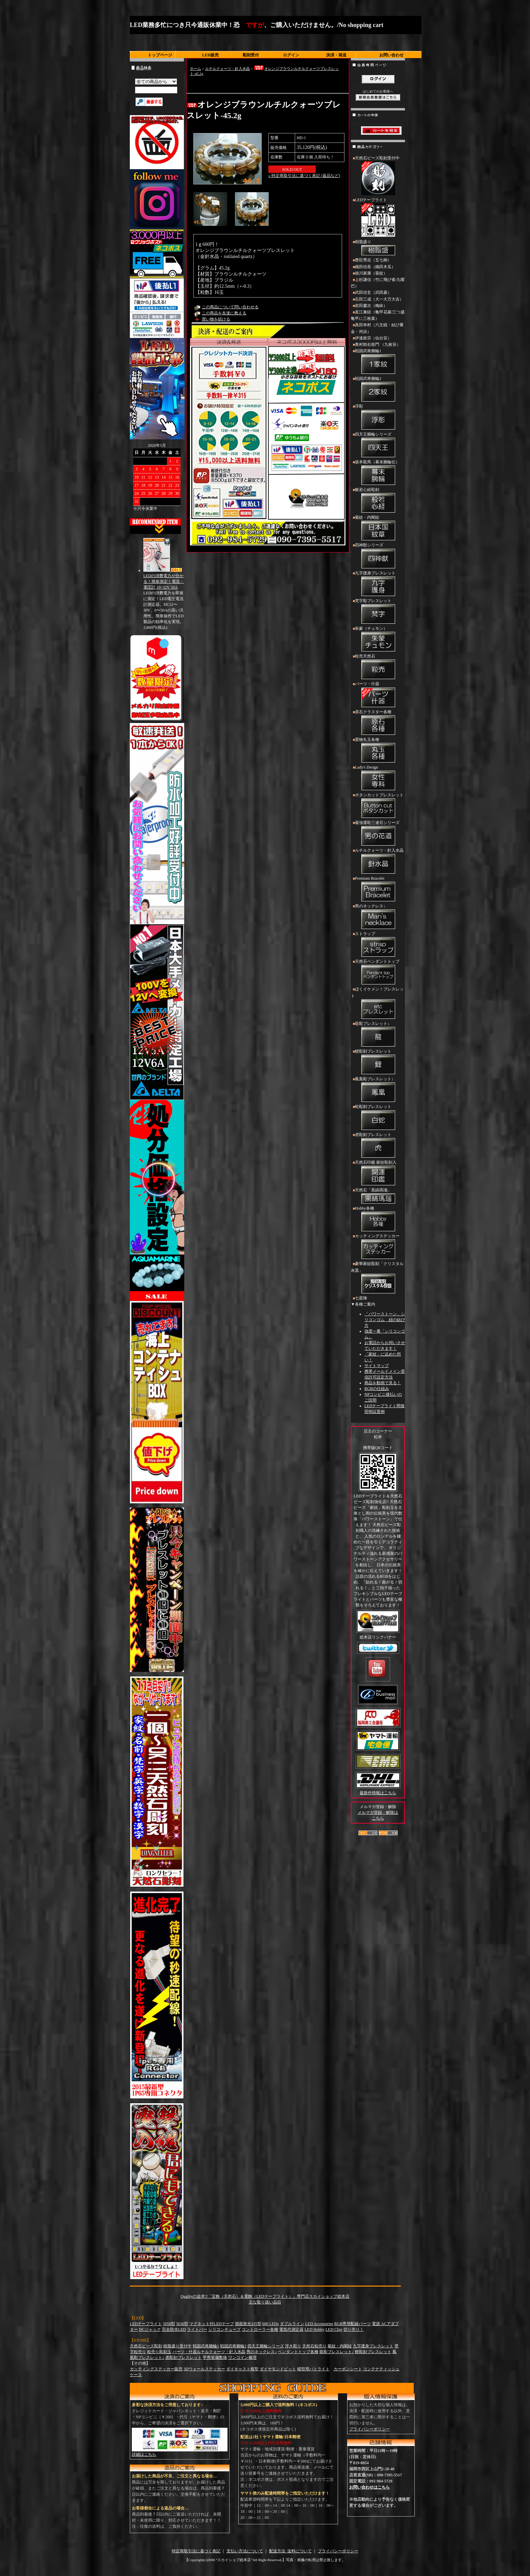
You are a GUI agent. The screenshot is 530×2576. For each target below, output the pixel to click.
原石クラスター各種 (378, 723)
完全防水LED (174, 2329)
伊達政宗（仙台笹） (373, 338)
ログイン (291, 55)
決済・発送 (336, 55)
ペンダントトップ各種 (298, 2351)
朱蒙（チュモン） (378, 639)
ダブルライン (292, 2323)
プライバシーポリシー (369, 2429)
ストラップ (378, 944)
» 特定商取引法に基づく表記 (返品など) (304, 175)
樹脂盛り (378, 248)
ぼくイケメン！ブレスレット (378, 1003)
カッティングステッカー (378, 1247)
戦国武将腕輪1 (378, 362)
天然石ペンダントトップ (378, 972)
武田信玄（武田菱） (373, 292)
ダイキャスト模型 (242, 2369)
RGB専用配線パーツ (352, 2323)
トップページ (160, 55)
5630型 (182, 2323)
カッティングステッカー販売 (156, 2369)
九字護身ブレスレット (378, 584)
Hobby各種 (378, 1219)
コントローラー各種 (260, 2329)
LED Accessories (319, 2323)
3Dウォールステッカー (204, 2369)
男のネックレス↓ (378, 917)
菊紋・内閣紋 (378, 528)
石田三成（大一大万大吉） (379, 299)
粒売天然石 (378, 667)
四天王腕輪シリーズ (378, 445)
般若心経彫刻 (378, 500)
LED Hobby (314, 2329)
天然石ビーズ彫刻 (146, 2346)
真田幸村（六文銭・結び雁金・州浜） (377, 328)
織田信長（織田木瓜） (375, 266)
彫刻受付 (251, 55)
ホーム (195, 69)
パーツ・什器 (378, 695)
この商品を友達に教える (224, 313)
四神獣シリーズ (378, 556)
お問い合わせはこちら (369, 2487)
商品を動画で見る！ (382, 1383)
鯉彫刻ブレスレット (378, 1062)
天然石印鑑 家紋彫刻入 (378, 1173)
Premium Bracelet (378, 889)
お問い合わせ (391, 55)
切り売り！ (353, 2329)
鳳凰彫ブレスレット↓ (378, 1090)
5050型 (169, 2323)
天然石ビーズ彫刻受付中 (378, 176)
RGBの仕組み (376, 1388)
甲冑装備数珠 (215, 2357)
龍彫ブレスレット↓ (378, 1034)
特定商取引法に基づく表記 (196, 2551)
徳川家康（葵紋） (371, 273)
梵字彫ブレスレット (378, 611)
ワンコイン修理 (242, 2357)
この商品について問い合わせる (230, 307)
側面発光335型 (248, 2323)
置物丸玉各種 (378, 750)
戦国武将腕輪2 (378, 389)
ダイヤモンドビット (278, 2369)
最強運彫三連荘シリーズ (378, 833)
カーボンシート (348, 2369)
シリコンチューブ (224, 2329)
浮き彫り (293, 2346)
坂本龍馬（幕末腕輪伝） (378, 473)
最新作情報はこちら (378, 1793)
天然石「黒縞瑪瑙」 (378, 1196)
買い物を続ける (216, 319)
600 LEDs (270, 2323)
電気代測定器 (291, 2329)
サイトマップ (376, 1365)
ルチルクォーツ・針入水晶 (227, 69)
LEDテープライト (378, 218)
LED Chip (334, 2329)
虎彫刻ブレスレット (378, 1145)
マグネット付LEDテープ (211, 2323)
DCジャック (150, 2329)
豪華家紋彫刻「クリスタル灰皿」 (378, 1278)
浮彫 (378, 417)
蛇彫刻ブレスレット (378, 1117)
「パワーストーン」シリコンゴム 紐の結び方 (384, 1320)
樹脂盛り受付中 (177, 2346)
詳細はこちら (144, 2454)
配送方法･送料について (290, 2551)
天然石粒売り (314, 2346)
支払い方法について (244, 2551)
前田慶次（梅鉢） (371, 305)
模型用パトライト (313, 2369)
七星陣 (361, 1298)
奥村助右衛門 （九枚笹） (378, 344)
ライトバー (197, 2329)
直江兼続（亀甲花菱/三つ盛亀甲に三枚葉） (378, 315)
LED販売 (210, 55)
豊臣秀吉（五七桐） (373, 260)
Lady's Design (378, 778)
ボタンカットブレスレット (378, 806)
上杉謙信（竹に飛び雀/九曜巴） (378, 282)
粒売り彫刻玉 (159, 2351)
